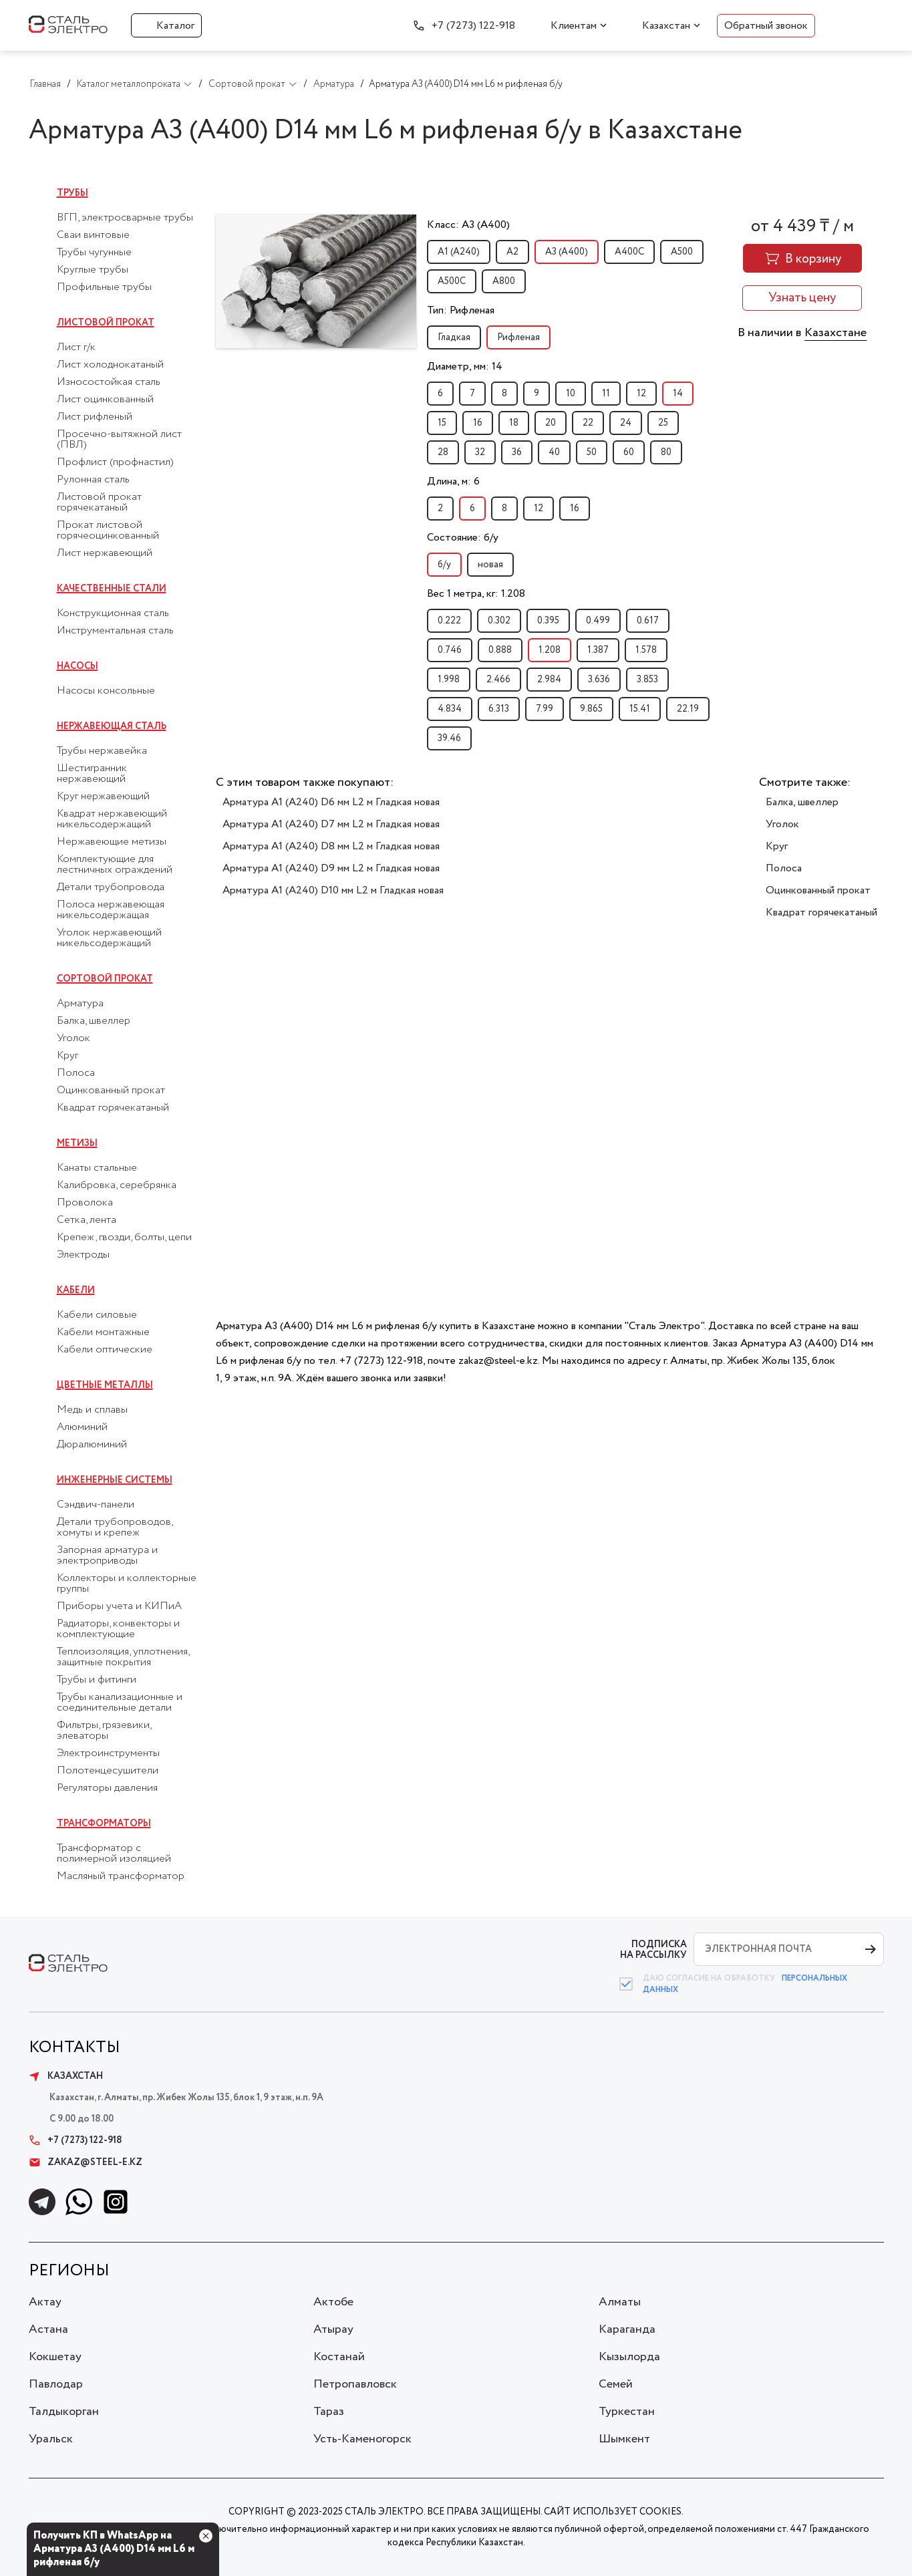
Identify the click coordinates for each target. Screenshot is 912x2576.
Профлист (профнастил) (115, 462)
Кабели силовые (97, 1315)
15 (442, 423)
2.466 (498, 679)
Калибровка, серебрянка (116, 1185)
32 (480, 452)
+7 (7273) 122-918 (473, 25)
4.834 (450, 709)
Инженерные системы (114, 1480)
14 (678, 393)
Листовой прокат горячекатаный (99, 502)
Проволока (85, 1202)
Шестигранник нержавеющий (92, 773)
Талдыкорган (64, 2411)
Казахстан (666, 25)
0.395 (548, 620)
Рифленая (518, 337)
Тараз (328, 2411)
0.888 (500, 650)
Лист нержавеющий (104, 553)
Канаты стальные (97, 1168)
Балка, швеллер (93, 1021)
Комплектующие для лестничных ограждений (114, 864)
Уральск (51, 2439)
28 (443, 452)
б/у (444, 564)
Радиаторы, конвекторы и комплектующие (118, 1629)
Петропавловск (355, 2384)
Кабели (76, 1290)
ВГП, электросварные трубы (125, 217)
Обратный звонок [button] (766, 25)
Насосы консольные (106, 691)
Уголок (73, 1038)
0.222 (449, 620)
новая (490, 564)
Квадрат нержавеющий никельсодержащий (112, 819)
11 (606, 393)
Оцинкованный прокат (111, 1090)
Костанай (339, 2357)
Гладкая (454, 337)
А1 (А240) (459, 252)
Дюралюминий (92, 1444)
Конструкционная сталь (113, 613)
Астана (48, 2329)
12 (641, 393)
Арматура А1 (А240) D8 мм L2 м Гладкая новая (331, 846)
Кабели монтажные (103, 1332)
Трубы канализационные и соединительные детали (119, 1702)
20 (550, 423)
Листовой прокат (105, 322)
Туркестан (627, 2411)
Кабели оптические (104, 1349)
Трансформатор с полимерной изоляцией (114, 1853)
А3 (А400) (566, 252)
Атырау (333, 2329)
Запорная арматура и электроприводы (107, 1555)
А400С (629, 252)
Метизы (77, 1143)
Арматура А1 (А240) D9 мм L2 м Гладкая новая (331, 868)
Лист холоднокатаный (110, 365)
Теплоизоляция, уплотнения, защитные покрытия (123, 1657)
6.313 (498, 709)
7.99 (544, 709)
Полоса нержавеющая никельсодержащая (110, 910)
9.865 (591, 709)
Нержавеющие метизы (111, 842)
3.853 (647, 679)
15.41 (639, 709)
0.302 (499, 620)
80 (666, 452)
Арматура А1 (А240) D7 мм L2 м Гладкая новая (331, 824)
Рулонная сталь (93, 479)
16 (477, 423)
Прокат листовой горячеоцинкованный (108, 530)
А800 (503, 281)
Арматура (80, 1003)
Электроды (83, 1255)
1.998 (449, 679)
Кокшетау (55, 2357)
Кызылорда (629, 2357)
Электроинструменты (108, 1753)
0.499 (598, 620)
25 (663, 423)
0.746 (450, 650)
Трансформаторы (104, 1823)
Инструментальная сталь (115, 630)
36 (517, 452)
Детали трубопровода (110, 887)
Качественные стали (111, 588)
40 (554, 452)
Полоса (76, 1073)
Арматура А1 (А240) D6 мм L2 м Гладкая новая (331, 802)
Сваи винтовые (93, 235)
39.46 (449, 738)
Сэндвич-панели (95, 1504)
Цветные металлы (105, 1385)
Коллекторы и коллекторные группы (126, 1583)
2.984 (549, 679)
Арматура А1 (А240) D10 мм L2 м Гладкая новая (333, 890)
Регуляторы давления (107, 1788)
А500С (452, 281)
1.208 (550, 650)
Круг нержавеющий (103, 796)
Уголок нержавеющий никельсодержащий (109, 938)
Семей (616, 2384)
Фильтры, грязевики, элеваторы (104, 1730)
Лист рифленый (94, 417)
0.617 (648, 620)
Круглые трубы (92, 270)
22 (588, 423)
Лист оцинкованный (105, 399)
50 (592, 452)
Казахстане (835, 332)
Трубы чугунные (94, 252)
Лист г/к (76, 347)
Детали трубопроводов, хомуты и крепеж (114, 1527)
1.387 (598, 650)
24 (625, 423)
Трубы (72, 193)
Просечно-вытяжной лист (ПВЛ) (119, 439)
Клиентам (574, 25)
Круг (67, 1055)
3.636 (599, 679)
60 (628, 452)
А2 (512, 252)
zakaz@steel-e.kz (85, 2162)
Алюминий (82, 1427)
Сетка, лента (86, 1220)
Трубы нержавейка (102, 751)
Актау (45, 2302)
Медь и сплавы (92, 1410)
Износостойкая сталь (108, 382)
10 (570, 393)
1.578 (646, 650)
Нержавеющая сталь (111, 726)
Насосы (77, 666)
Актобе (333, 2302)
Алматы (620, 2302)
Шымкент (624, 2439)
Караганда (627, 2329)
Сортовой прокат (105, 979)
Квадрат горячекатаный (113, 1108)
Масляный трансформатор (120, 1876)
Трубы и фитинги (96, 1680)
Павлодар (56, 2384)
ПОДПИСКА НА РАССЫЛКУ (653, 1950)
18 (513, 423)
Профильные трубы (104, 287)
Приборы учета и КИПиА (119, 1606)
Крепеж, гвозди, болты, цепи (124, 1237)
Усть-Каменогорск (362, 2439)
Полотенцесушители (107, 1770)
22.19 (688, 709)
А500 (682, 252)
